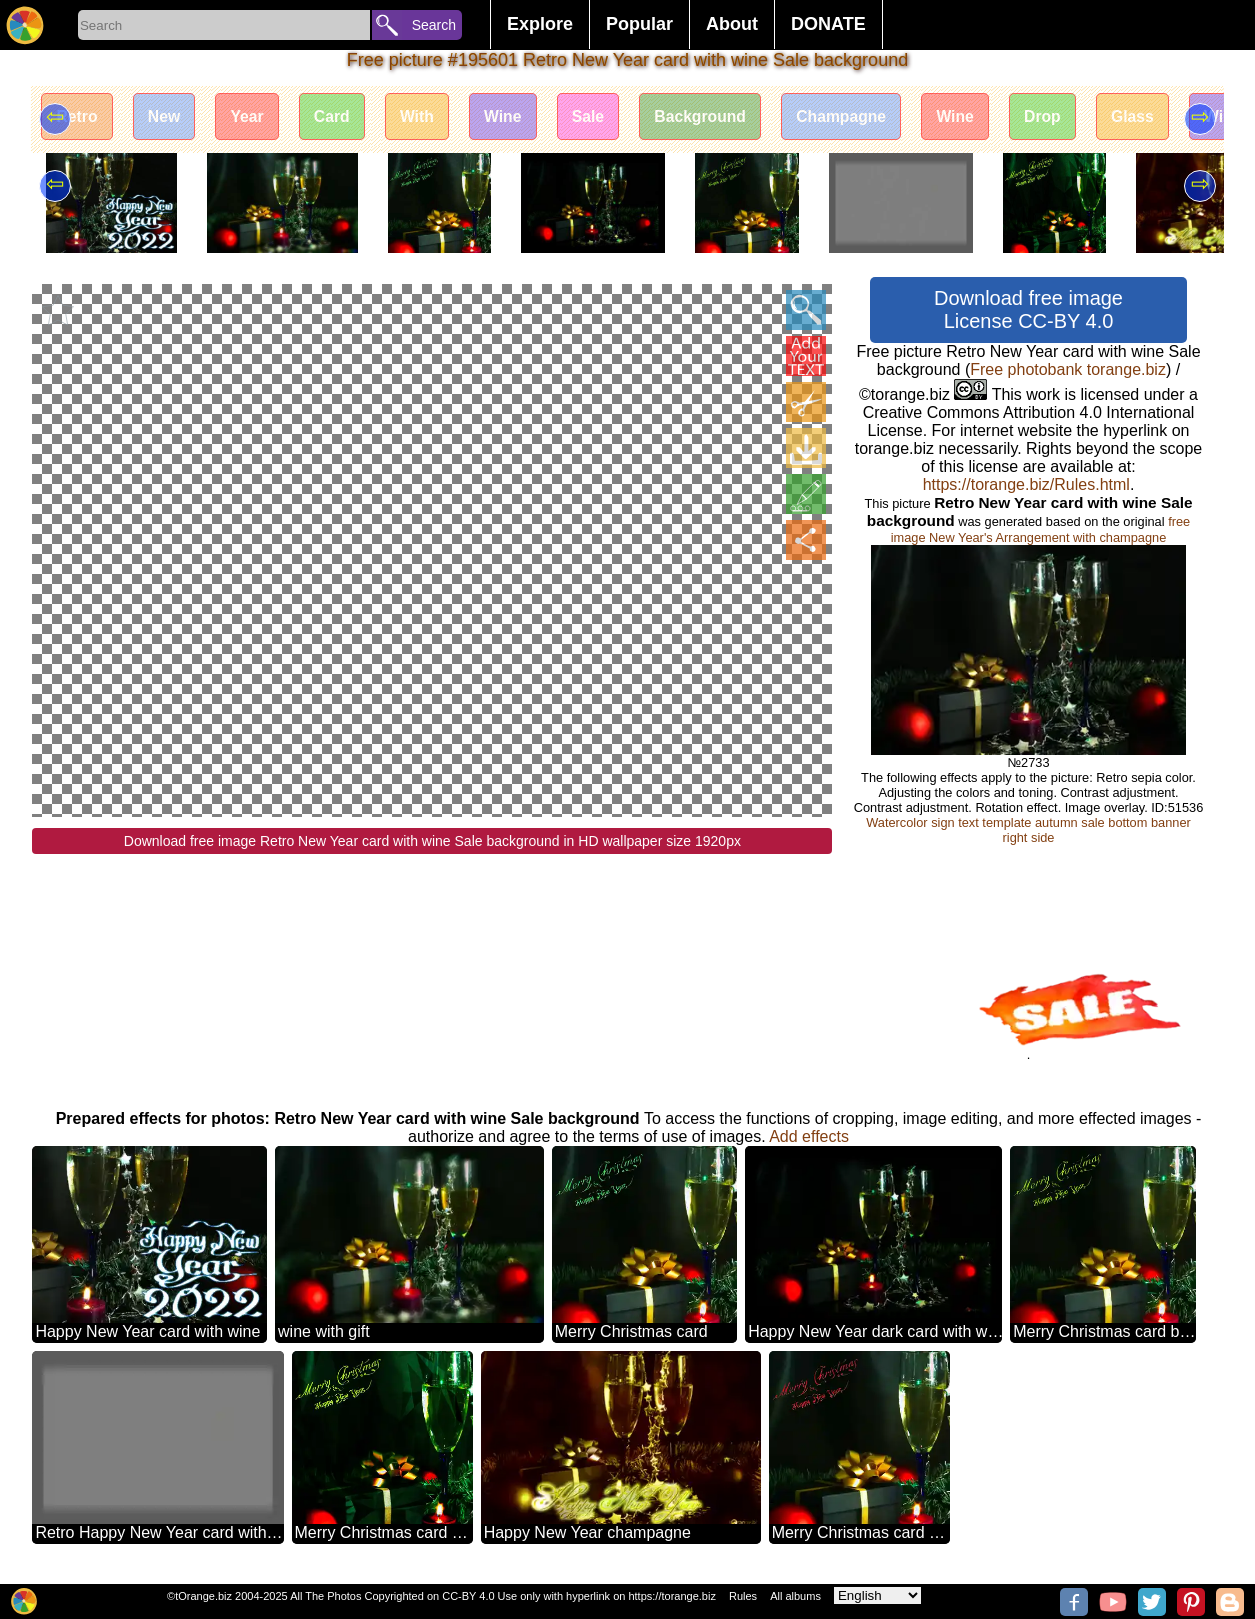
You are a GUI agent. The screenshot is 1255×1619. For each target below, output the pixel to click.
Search (434, 25)
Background (718, 117)
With (427, 117)
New (167, 117)
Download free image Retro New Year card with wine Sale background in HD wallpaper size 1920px (432, 841)
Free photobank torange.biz (1068, 369)
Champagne (863, 117)
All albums (795, 1596)
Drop (1069, 117)
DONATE (828, 24)
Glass (1162, 117)
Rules (743, 1596)
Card (340, 117)
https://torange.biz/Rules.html (1026, 484)
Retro (78, 117)
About (732, 24)
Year (253, 117)
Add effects (809, 1136)
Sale (603, 117)
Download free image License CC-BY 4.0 (1028, 309)
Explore (540, 24)
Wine (516, 117)
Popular (639, 24)
